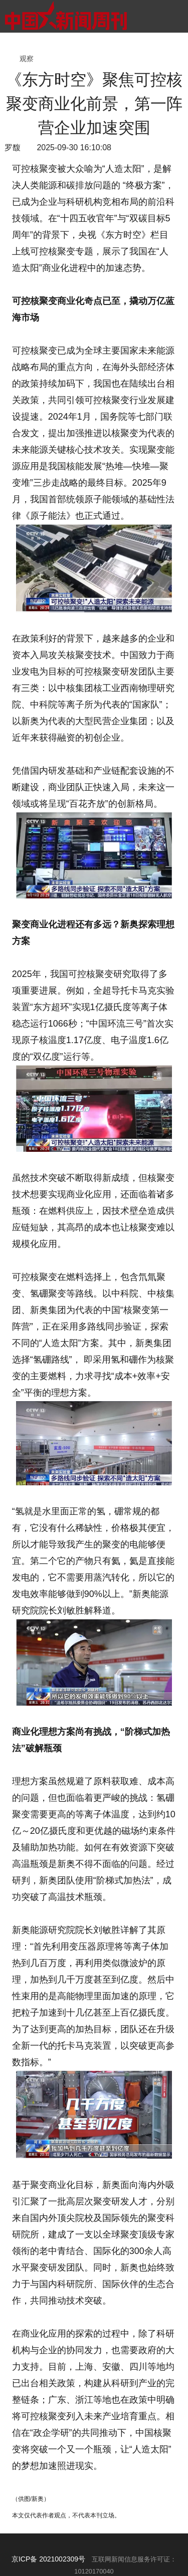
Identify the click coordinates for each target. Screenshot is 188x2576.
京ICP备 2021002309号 (48, 2559)
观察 (27, 59)
